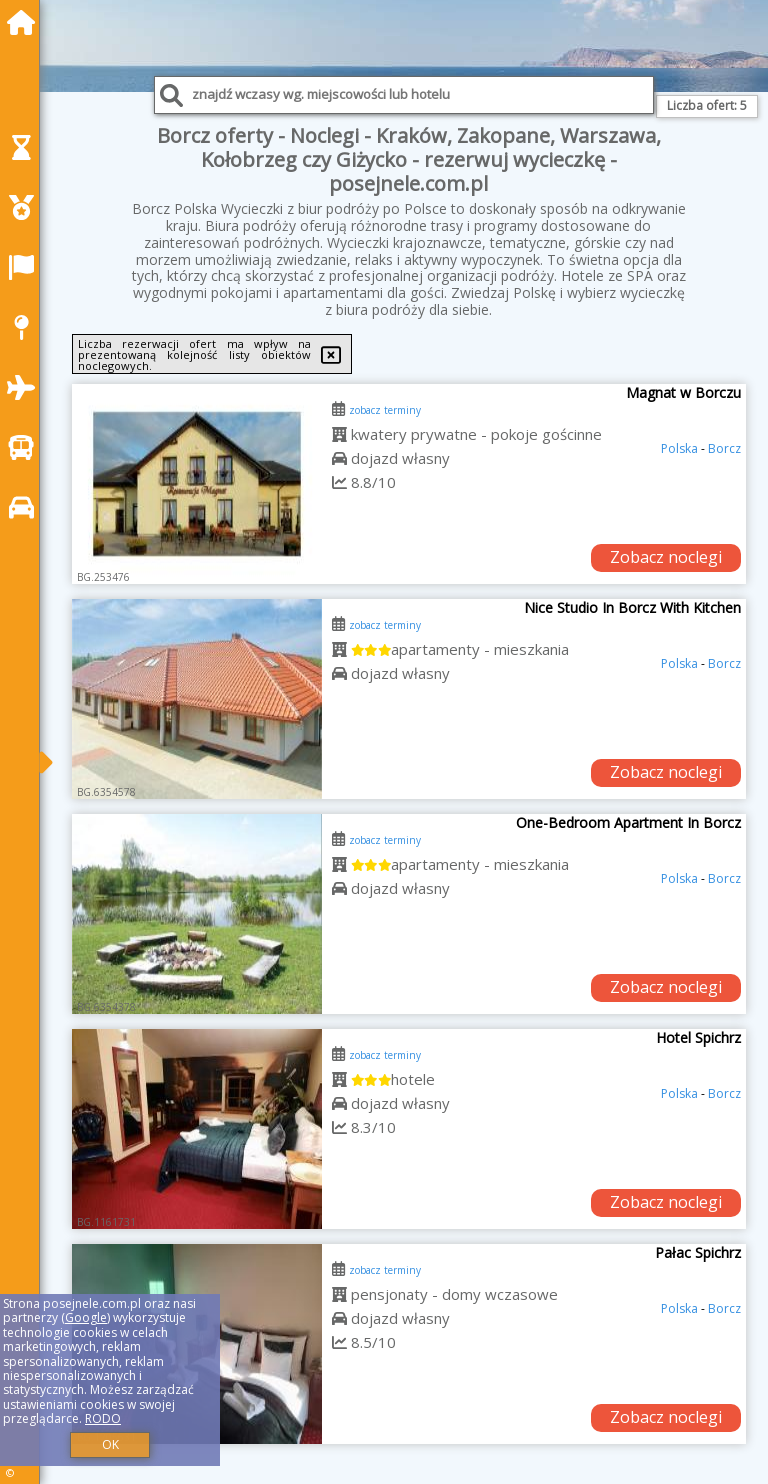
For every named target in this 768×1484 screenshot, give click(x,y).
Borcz (724, 448)
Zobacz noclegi (666, 557)
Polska (679, 448)
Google (86, 1317)
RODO (103, 1418)
